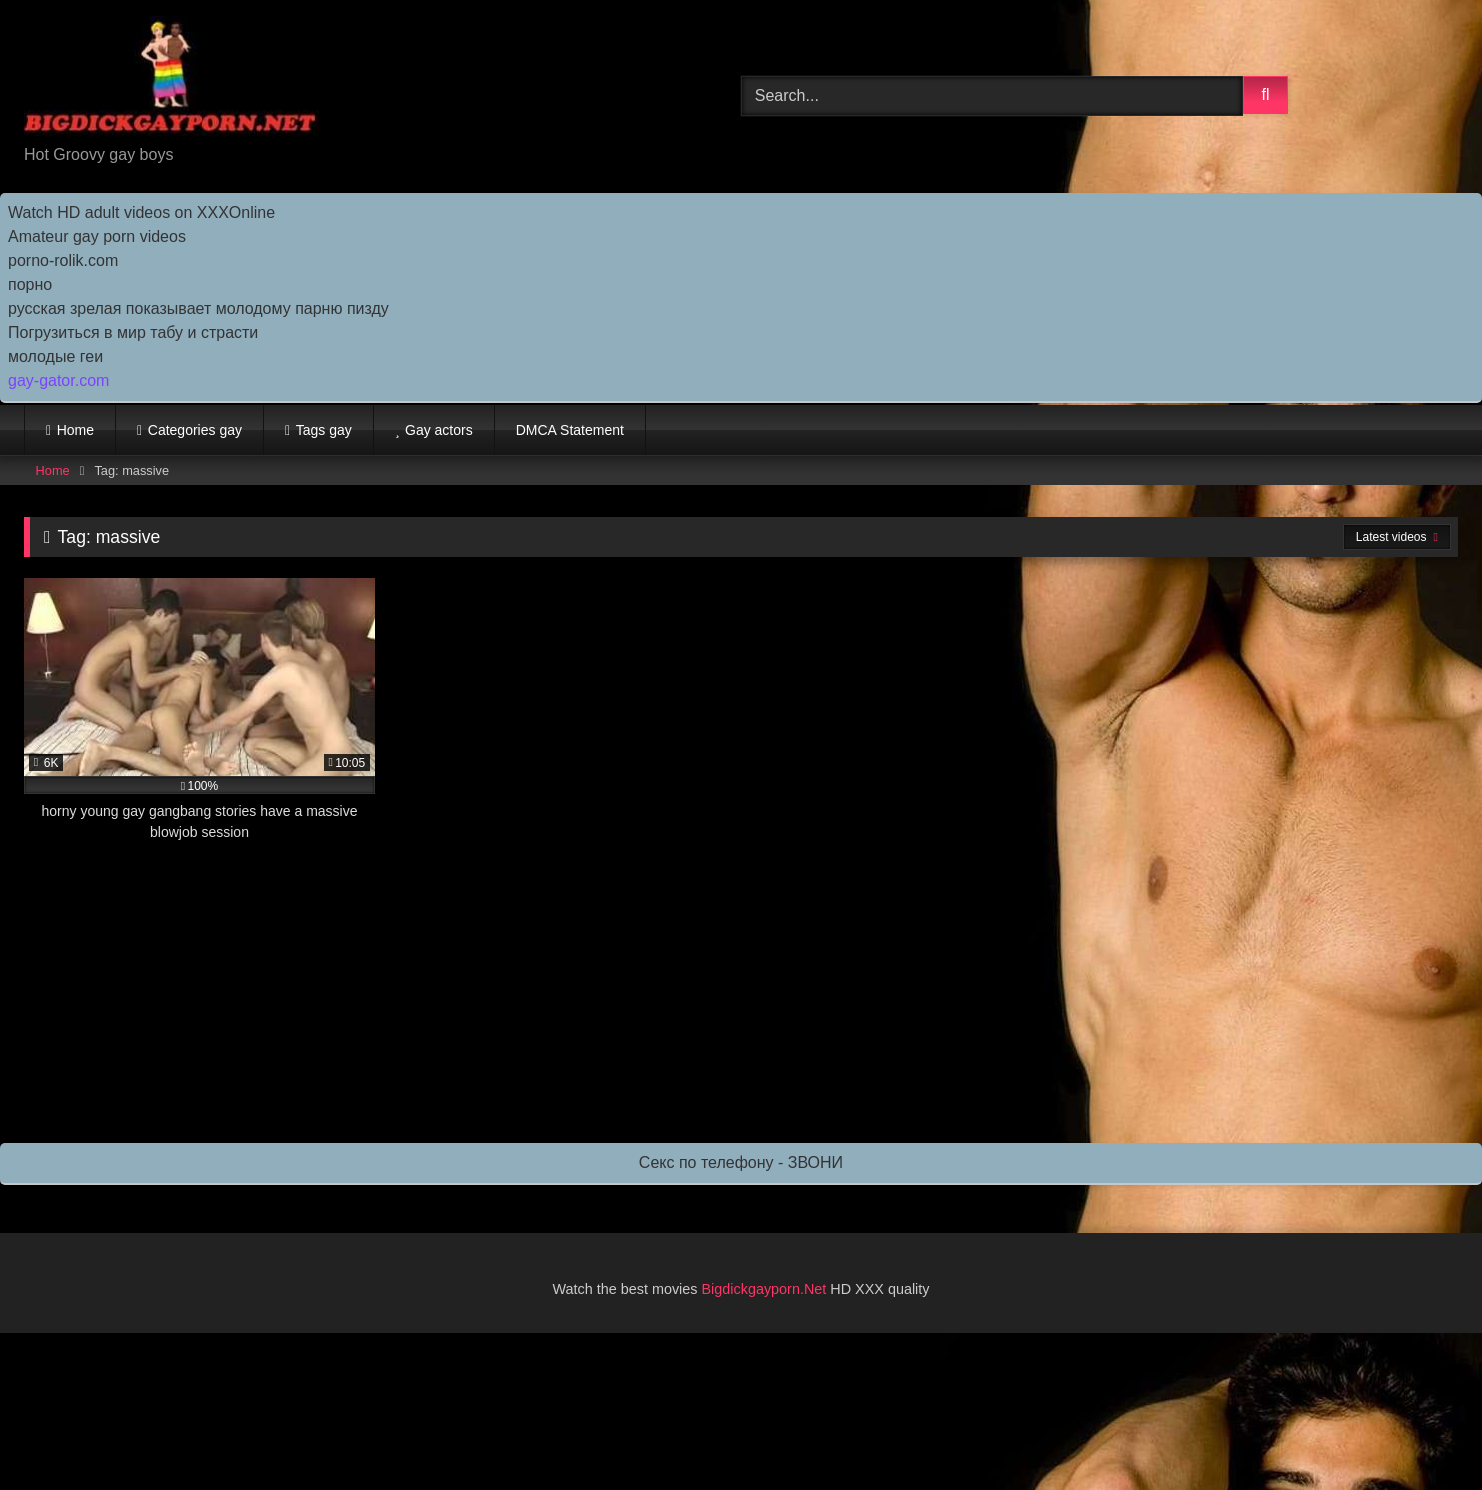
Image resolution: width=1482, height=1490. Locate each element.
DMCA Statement (570, 430)
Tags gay (324, 430)
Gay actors (439, 430)
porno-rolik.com (63, 260)
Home (75, 430)
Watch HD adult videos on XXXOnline (141, 212)
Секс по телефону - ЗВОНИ (741, 1162)
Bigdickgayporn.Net (766, 1289)
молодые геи (55, 356)
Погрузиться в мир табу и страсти (133, 332)
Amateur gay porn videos (97, 236)
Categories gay (195, 430)
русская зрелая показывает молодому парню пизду (198, 308)
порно (30, 284)
